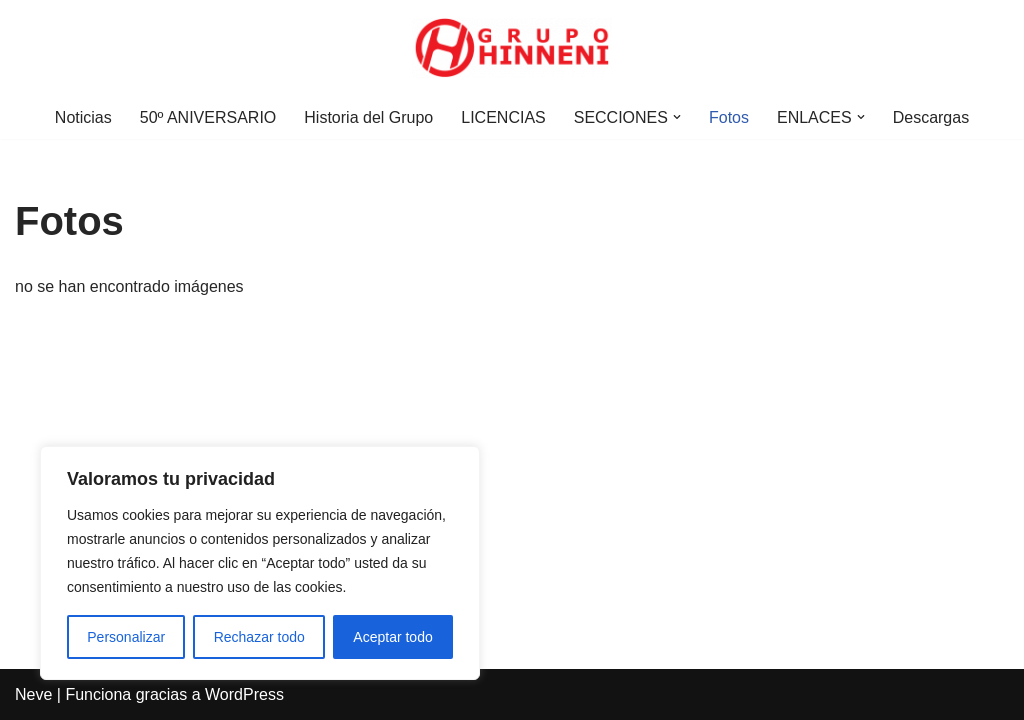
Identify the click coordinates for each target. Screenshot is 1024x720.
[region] (260, 563)
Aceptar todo (392, 637)
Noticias (83, 117)
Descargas (931, 117)
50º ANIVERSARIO (208, 117)
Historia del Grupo (368, 117)
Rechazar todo (259, 637)
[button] (677, 117)
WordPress (244, 694)
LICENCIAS (503, 117)
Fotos (729, 117)
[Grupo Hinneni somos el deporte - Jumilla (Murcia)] (512, 48)
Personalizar (126, 637)
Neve (33, 694)
